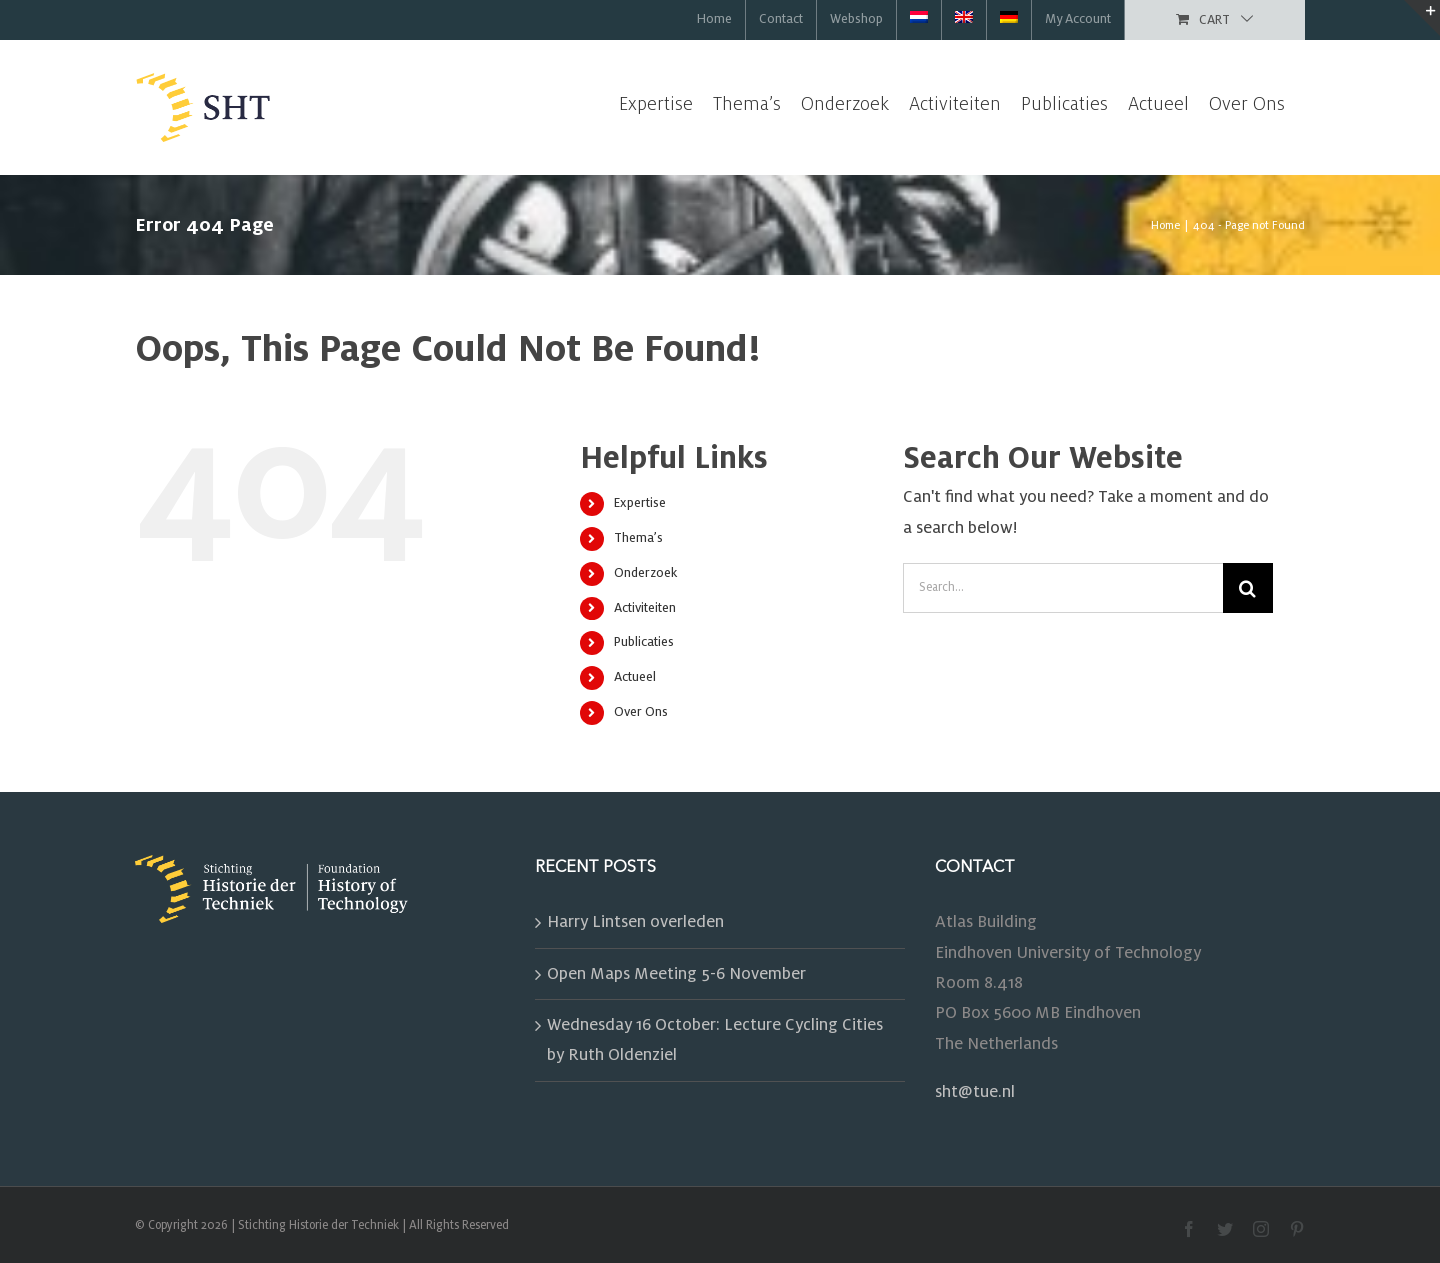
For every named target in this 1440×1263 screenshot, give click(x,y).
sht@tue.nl (975, 1092)
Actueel (635, 677)
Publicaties (644, 642)
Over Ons (641, 712)
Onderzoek (645, 573)
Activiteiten (645, 608)
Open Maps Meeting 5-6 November (676, 974)
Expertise (640, 503)
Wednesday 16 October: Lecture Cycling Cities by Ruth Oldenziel (715, 1040)
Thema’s (638, 538)
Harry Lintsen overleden (635, 922)
